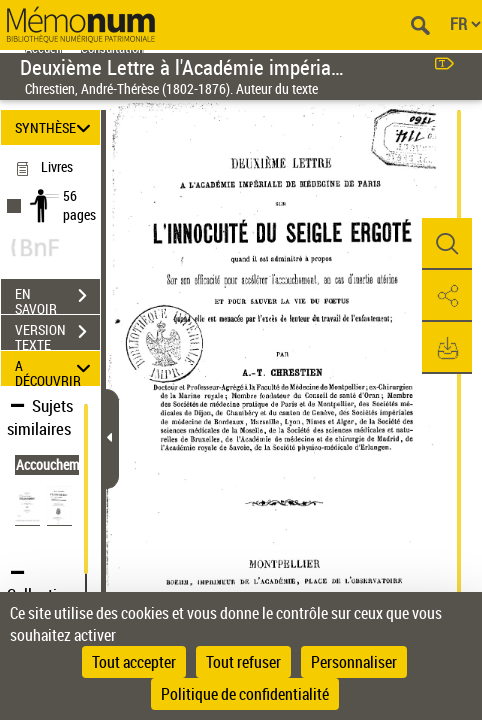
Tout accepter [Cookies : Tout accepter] (134, 662)
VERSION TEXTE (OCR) (57, 334)
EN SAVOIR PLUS (57, 298)
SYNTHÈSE (55, 127)
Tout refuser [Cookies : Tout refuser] (243, 662)
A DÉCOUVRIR (55, 368)
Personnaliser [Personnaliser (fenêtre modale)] (354, 662)
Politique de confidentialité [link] (245, 694)
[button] (447, 244)
